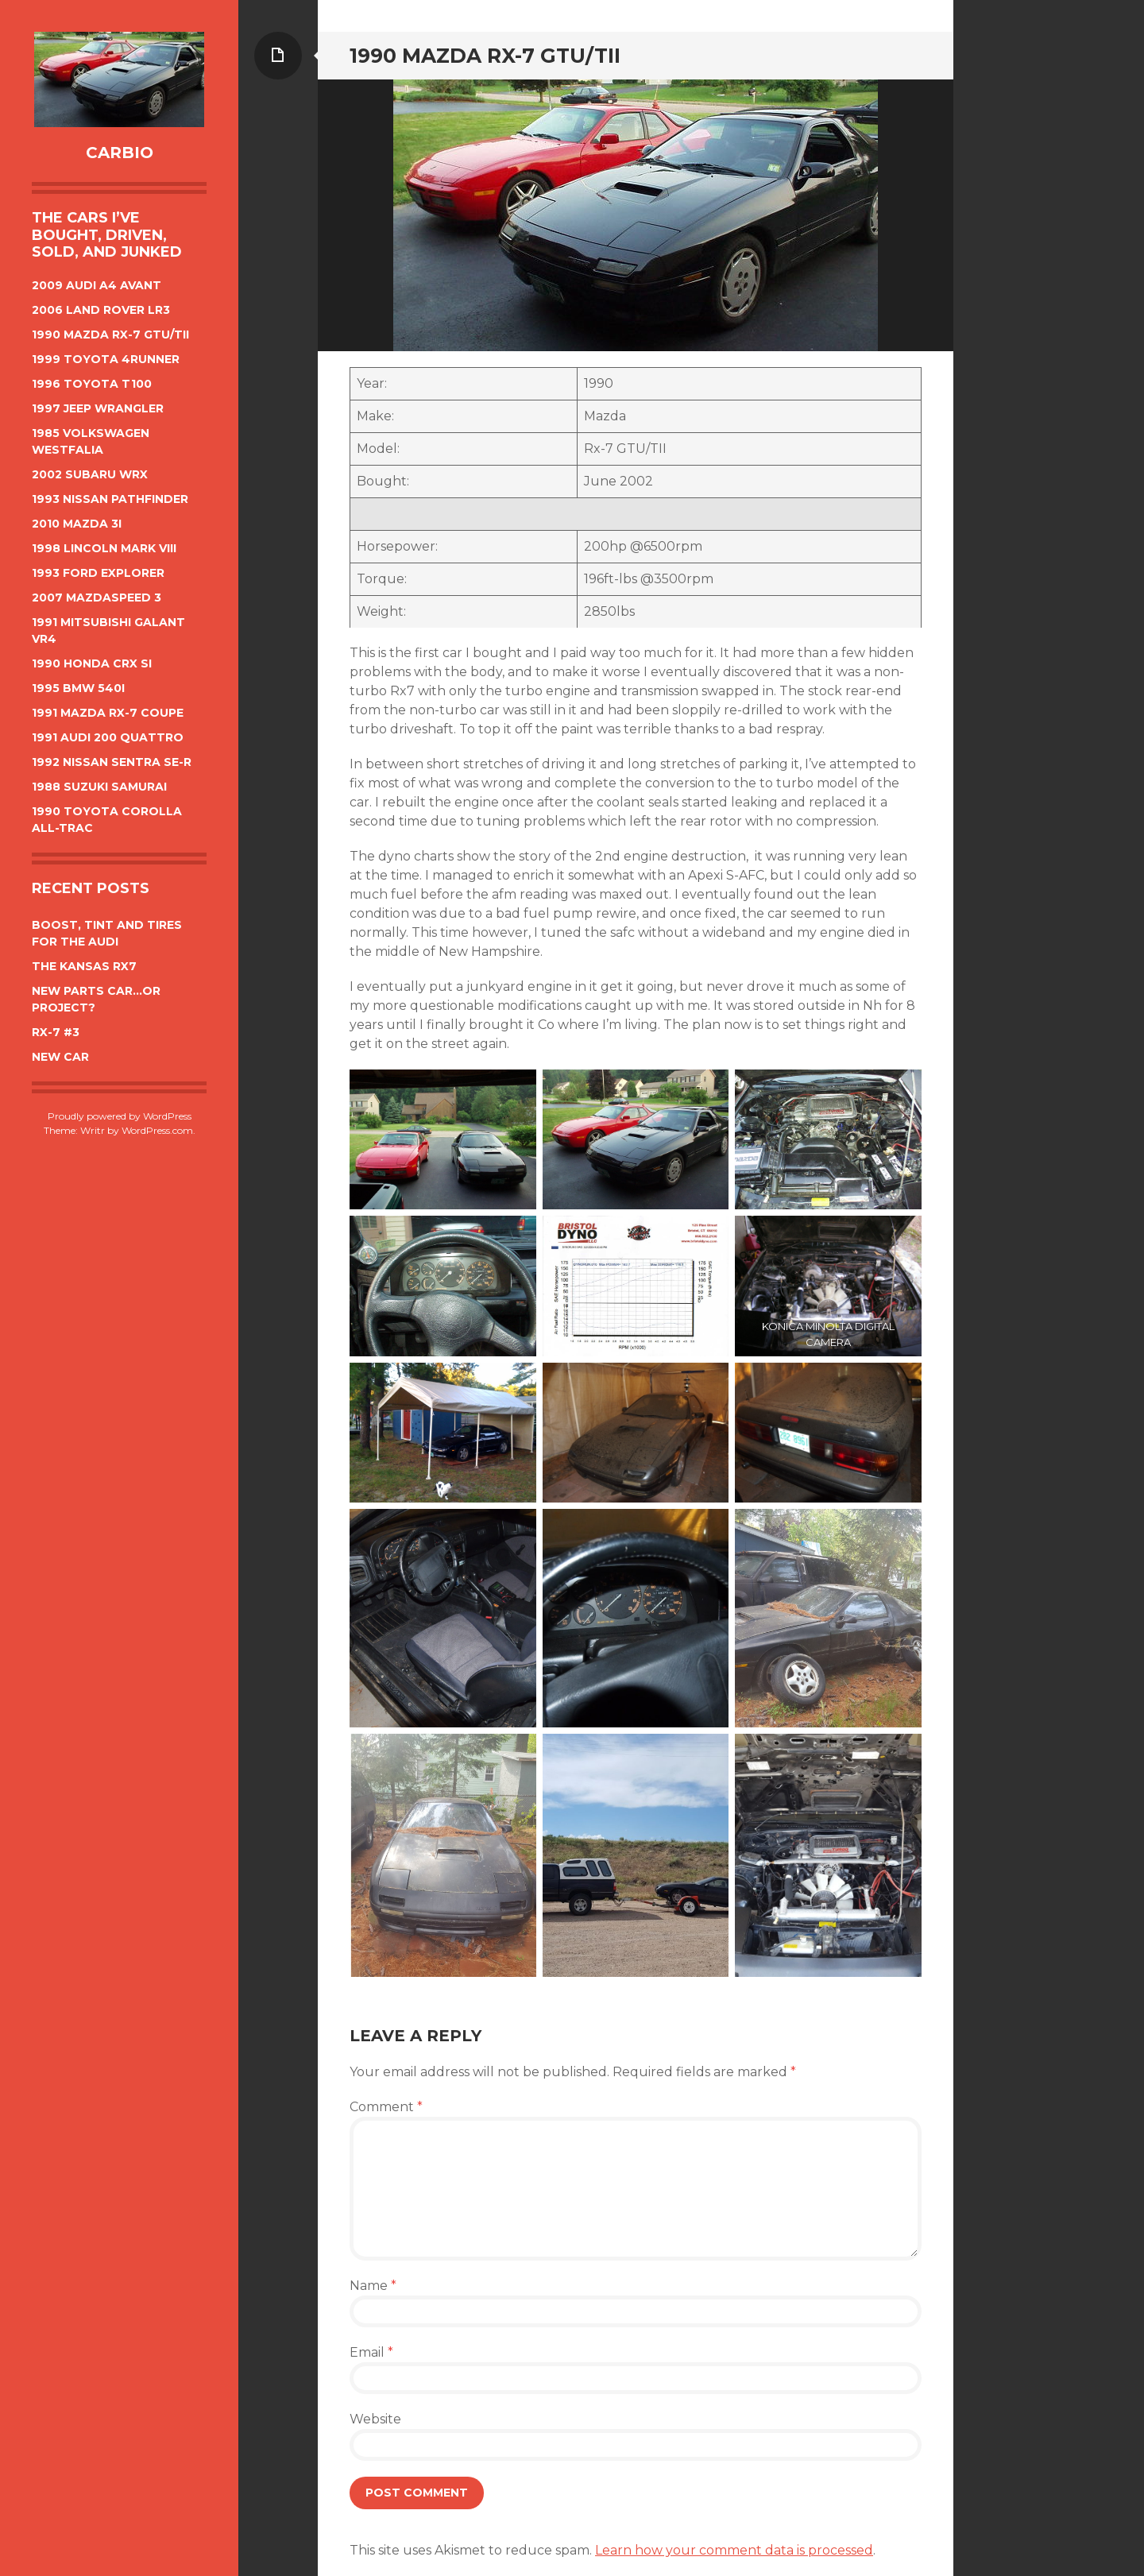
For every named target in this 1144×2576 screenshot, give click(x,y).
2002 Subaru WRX (90, 474)
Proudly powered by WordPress (119, 1116)
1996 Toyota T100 (92, 384)
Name (373, 2285)
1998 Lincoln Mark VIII (104, 548)
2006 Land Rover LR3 (101, 310)
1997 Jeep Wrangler (98, 408)
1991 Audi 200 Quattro (108, 737)
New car (60, 1057)
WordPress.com (157, 1130)
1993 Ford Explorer (98, 573)
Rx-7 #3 (55, 1032)
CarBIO (119, 152)
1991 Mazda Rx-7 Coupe (108, 713)
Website (375, 2419)
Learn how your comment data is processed (734, 2550)
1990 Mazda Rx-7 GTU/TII (110, 334)
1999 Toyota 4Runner (106, 359)
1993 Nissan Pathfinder (110, 499)
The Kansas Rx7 (84, 966)
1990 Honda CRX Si (92, 663)
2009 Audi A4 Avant (96, 285)
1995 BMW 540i (78, 688)
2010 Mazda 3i (77, 523)
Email (371, 2352)
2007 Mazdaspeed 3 (96, 597)
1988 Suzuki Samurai (99, 786)
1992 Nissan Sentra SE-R (111, 762)
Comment (386, 2106)
